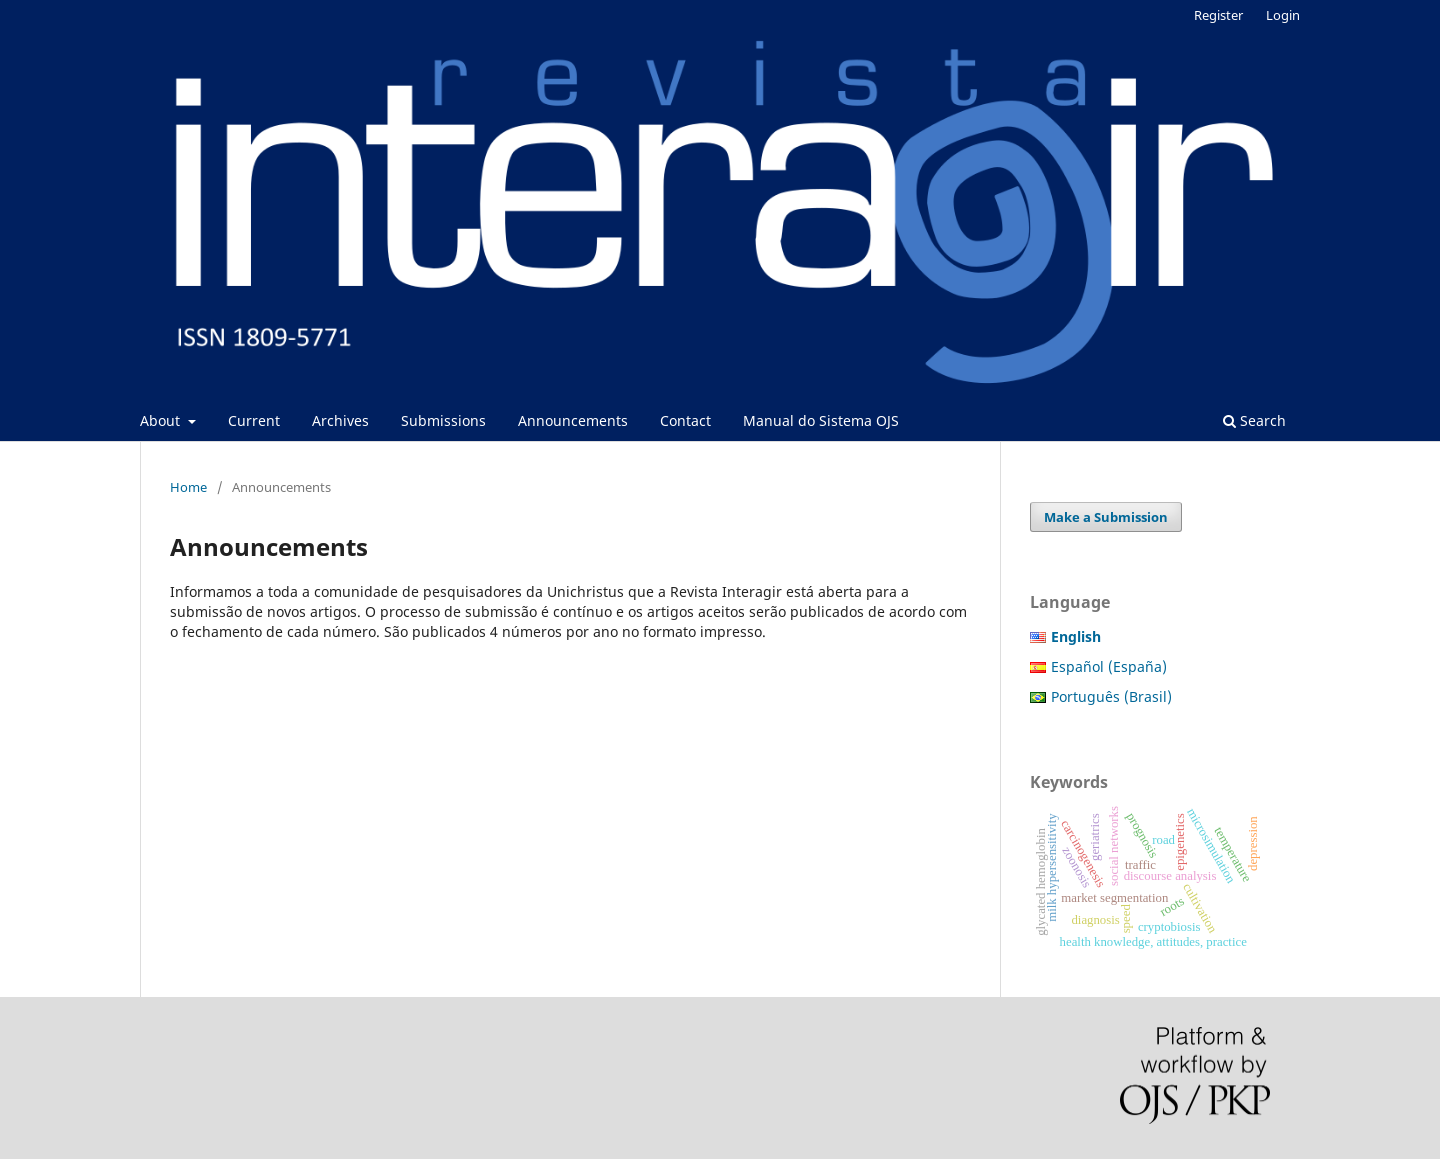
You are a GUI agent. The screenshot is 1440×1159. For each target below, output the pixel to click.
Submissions (443, 420)
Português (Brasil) (1111, 696)
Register (1218, 15)
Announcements (573, 420)
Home (188, 487)
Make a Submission (1106, 517)
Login (1283, 15)
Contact (685, 420)
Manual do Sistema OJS (821, 420)
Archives (340, 420)
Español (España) (1109, 666)
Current (254, 420)
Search (1254, 420)
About (162, 420)
